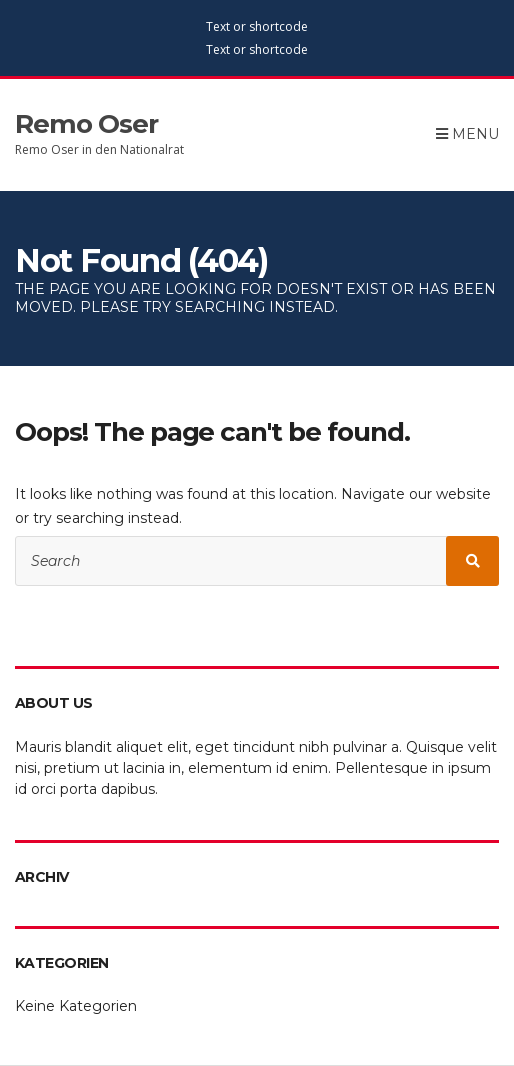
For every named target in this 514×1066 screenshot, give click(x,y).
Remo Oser (86, 124)
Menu (467, 134)
